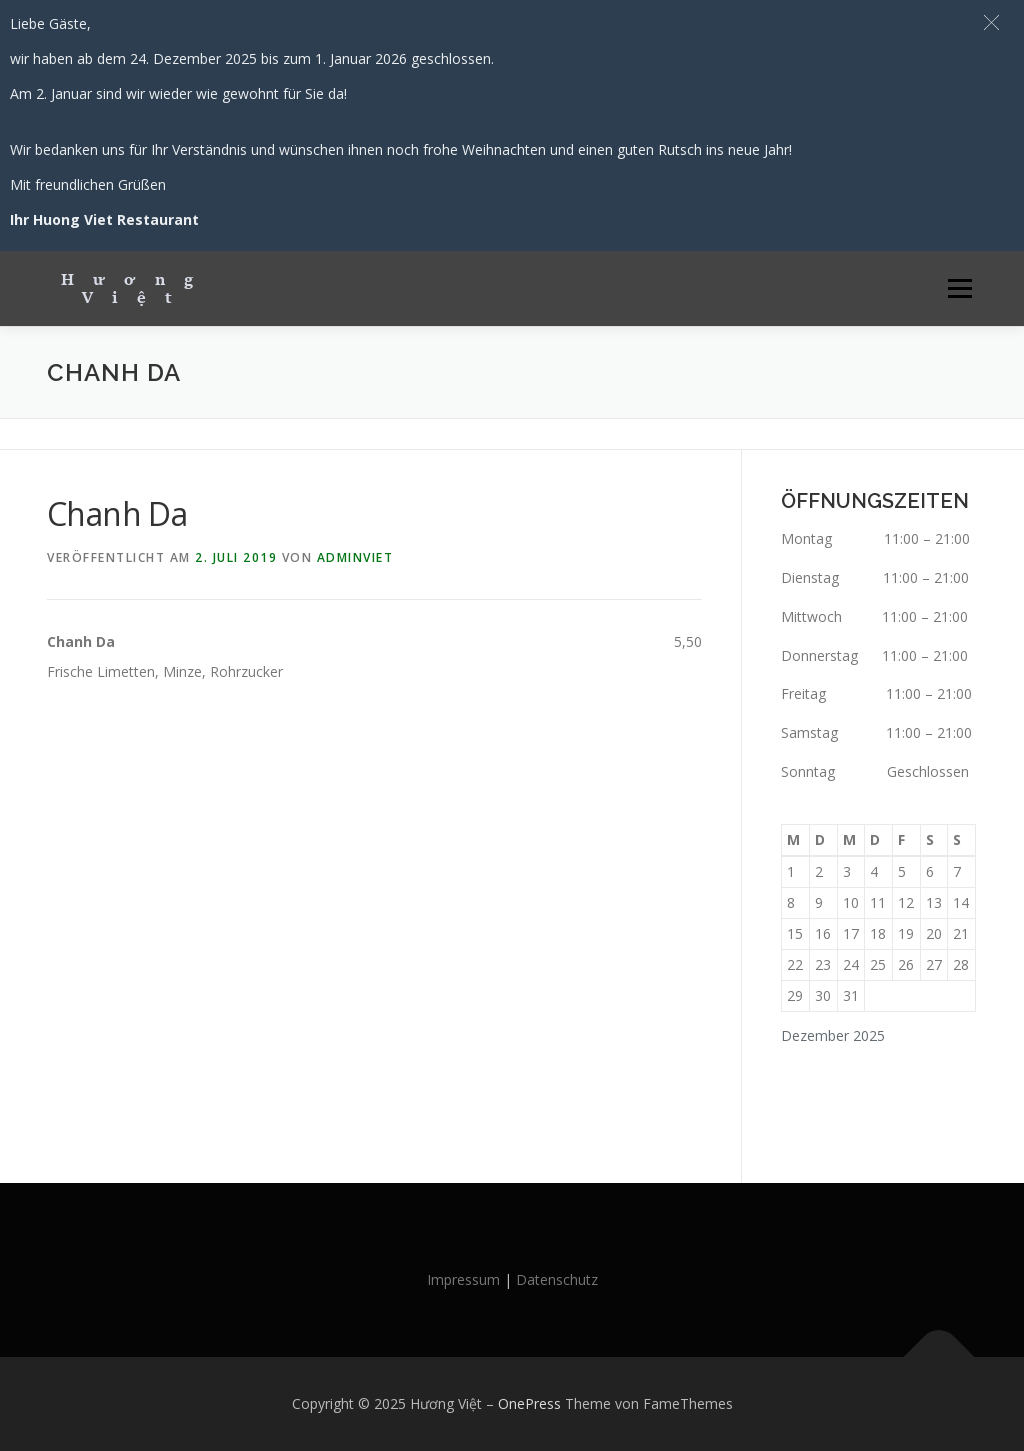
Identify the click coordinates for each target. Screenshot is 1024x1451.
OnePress (529, 1403)
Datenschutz (557, 1279)
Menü (959, 288)
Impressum (463, 1279)
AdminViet (355, 557)
